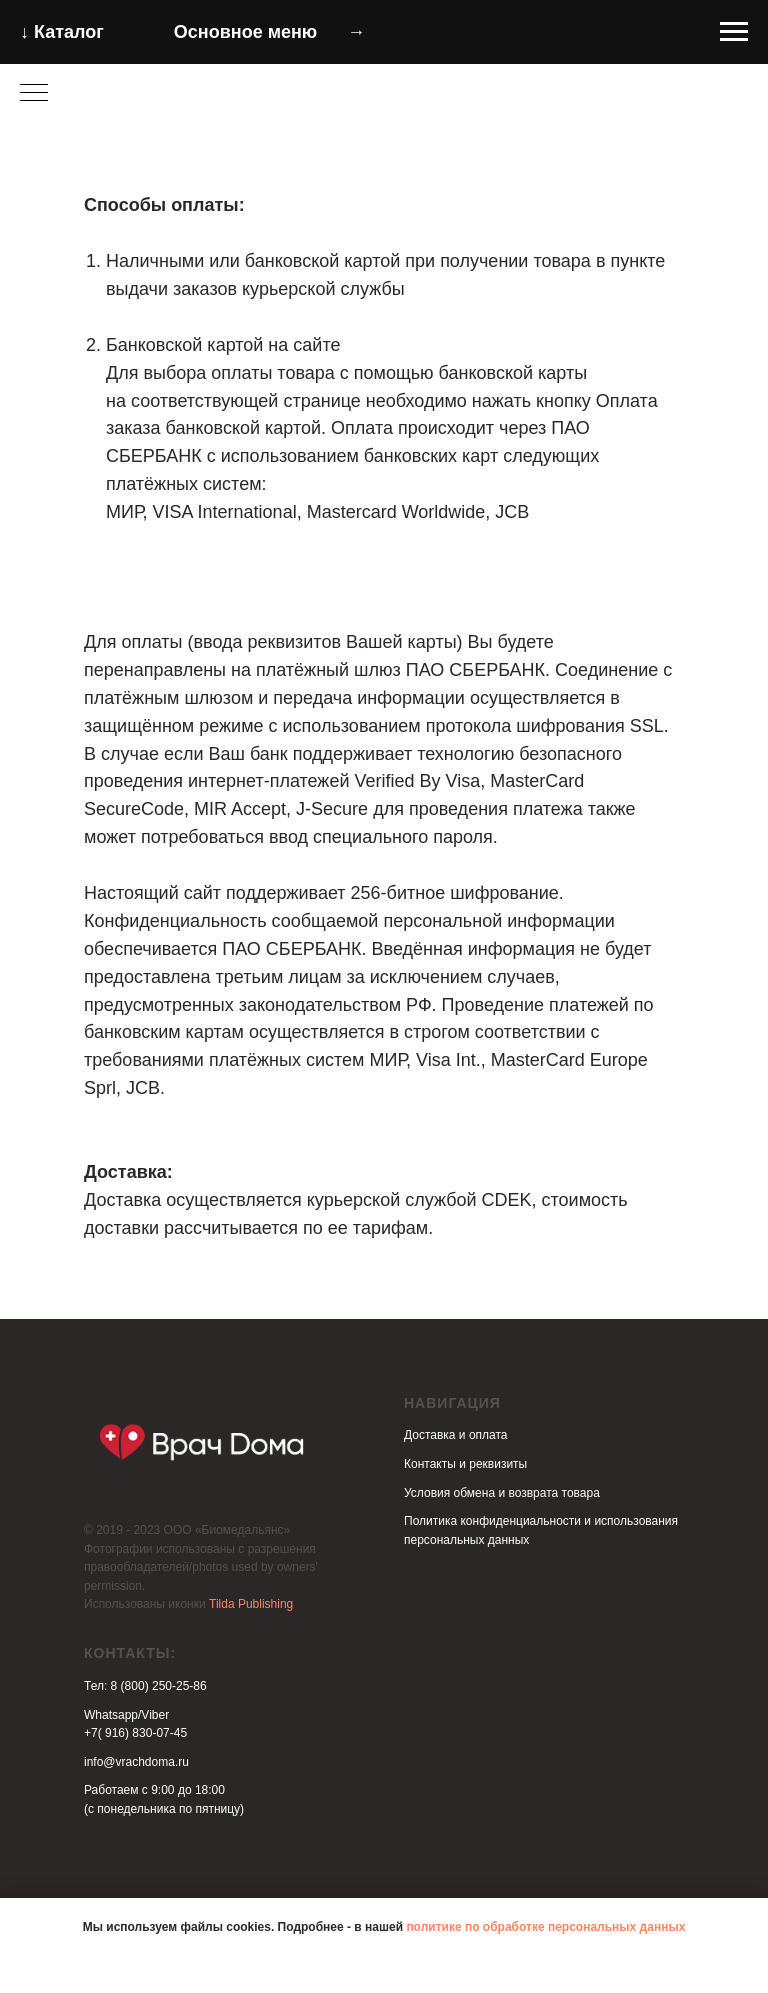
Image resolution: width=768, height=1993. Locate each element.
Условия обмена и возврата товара (502, 1493)
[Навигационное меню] (734, 32)
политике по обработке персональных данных (545, 1927)
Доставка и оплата (456, 1435)
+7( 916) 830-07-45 (135, 1733)
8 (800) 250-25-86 (159, 1686)
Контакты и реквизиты (465, 1464)
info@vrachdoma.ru (136, 1762)
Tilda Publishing (251, 1604)
